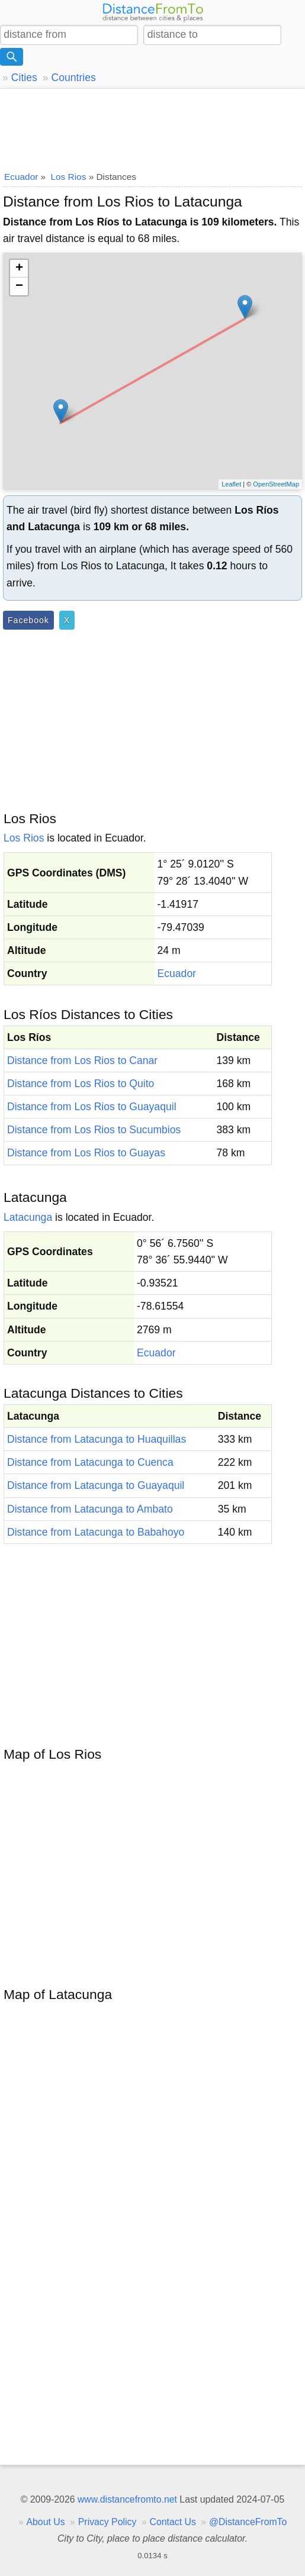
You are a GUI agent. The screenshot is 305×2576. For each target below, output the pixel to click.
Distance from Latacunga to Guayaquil (95, 1485)
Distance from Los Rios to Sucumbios (94, 1130)
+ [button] (19, 269)
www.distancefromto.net (127, 2499)
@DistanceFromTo (248, 2522)
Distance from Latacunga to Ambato (90, 1509)
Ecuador (177, 973)
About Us (45, 2522)
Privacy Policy (107, 2522)
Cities (24, 77)
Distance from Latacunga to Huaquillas (96, 1439)
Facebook (28, 620)
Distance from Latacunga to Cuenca (90, 1462)
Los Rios (24, 838)
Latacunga (28, 1217)
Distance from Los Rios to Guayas (86, 1153)
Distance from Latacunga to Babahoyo (95, 1532)
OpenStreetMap (276, 484)
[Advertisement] (152, 127)
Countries (73, 77)
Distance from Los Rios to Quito (80, 1083)
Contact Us (173, 2522)
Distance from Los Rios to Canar (82, 1060)
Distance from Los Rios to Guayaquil (91, 1107)
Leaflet (231, 484)
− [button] (19, 286)
